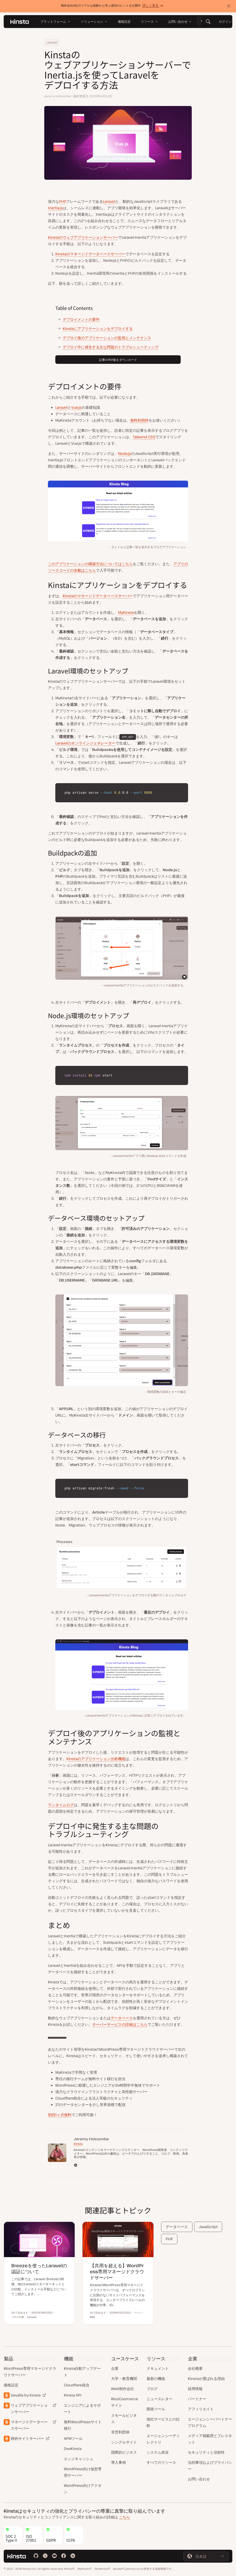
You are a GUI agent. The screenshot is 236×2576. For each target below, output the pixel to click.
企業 (114, 2368)
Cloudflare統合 (76, 2385)
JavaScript (208, 2226)
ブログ (152, 2388)
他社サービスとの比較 (163, 2422)
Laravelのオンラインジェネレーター (85, 743)
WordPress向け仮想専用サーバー (83, 2472)
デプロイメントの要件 (81, 319)
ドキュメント (158, 2368)
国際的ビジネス (124, 2452)
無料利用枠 (139, 420)
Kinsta (78, 2144)
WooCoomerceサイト (124, 2402)
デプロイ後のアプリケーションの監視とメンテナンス (107, 337)
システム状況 (158, 2452)
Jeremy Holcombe (57, 96)
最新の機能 (156, 2378)
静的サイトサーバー (27, 2438)
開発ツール (156, 2408)
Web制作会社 (122, 2388)
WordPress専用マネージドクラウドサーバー (30, 2371)
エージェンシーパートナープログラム (210, 2422)
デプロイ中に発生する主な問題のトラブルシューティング (111, 347)
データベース (122, 2017)
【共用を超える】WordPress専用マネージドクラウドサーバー (117, 2271)
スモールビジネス (124, 2418)
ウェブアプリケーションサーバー (29, 2408)
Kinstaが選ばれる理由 (206, 2378)
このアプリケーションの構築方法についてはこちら (90, 563)
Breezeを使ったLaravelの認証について (39, 2268)
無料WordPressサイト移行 (83, 2425)
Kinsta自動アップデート (82, 2371)
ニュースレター (159, 2398)
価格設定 (11, 2385)
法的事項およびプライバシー (210, 2465)
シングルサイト (124, 2442)
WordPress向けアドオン (83, 2488)
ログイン (225, 22)
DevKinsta (73, 2448)
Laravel (51, 42)
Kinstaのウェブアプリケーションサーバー (83, 237)
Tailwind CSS (144, 436)
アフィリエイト (201, 2408)
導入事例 (118, 2462)
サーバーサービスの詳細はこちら (120, 2024)
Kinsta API (72, 2395)
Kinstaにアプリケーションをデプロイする (98, 328)
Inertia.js (55, 207)
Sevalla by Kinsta (26, 2395)
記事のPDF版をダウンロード (118, 360)
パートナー (197, 2398)
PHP (62, 201)
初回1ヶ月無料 (59, 2114)
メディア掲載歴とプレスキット (210, 2439)
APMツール (73, 2438)
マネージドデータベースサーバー (29, 2425)
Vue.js (76, 407)
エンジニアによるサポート (82, 2408)
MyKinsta (126, 612)
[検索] (208, 22)
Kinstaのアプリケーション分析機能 (95, 1758)
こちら (124, 2517)
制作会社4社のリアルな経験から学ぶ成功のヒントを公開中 (112, 6)
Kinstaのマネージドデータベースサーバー (90, 253)
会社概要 (195, 2368)
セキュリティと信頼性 (206, 2452)
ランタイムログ (61, 1804)
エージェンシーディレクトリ (163, 2439)
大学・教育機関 (124, 2378)
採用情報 (195, 2388)
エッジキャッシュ (78, 2458)
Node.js (124, 453)
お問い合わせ (199, 2479)
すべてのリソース (161, 2462)
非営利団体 (120, 2432)
